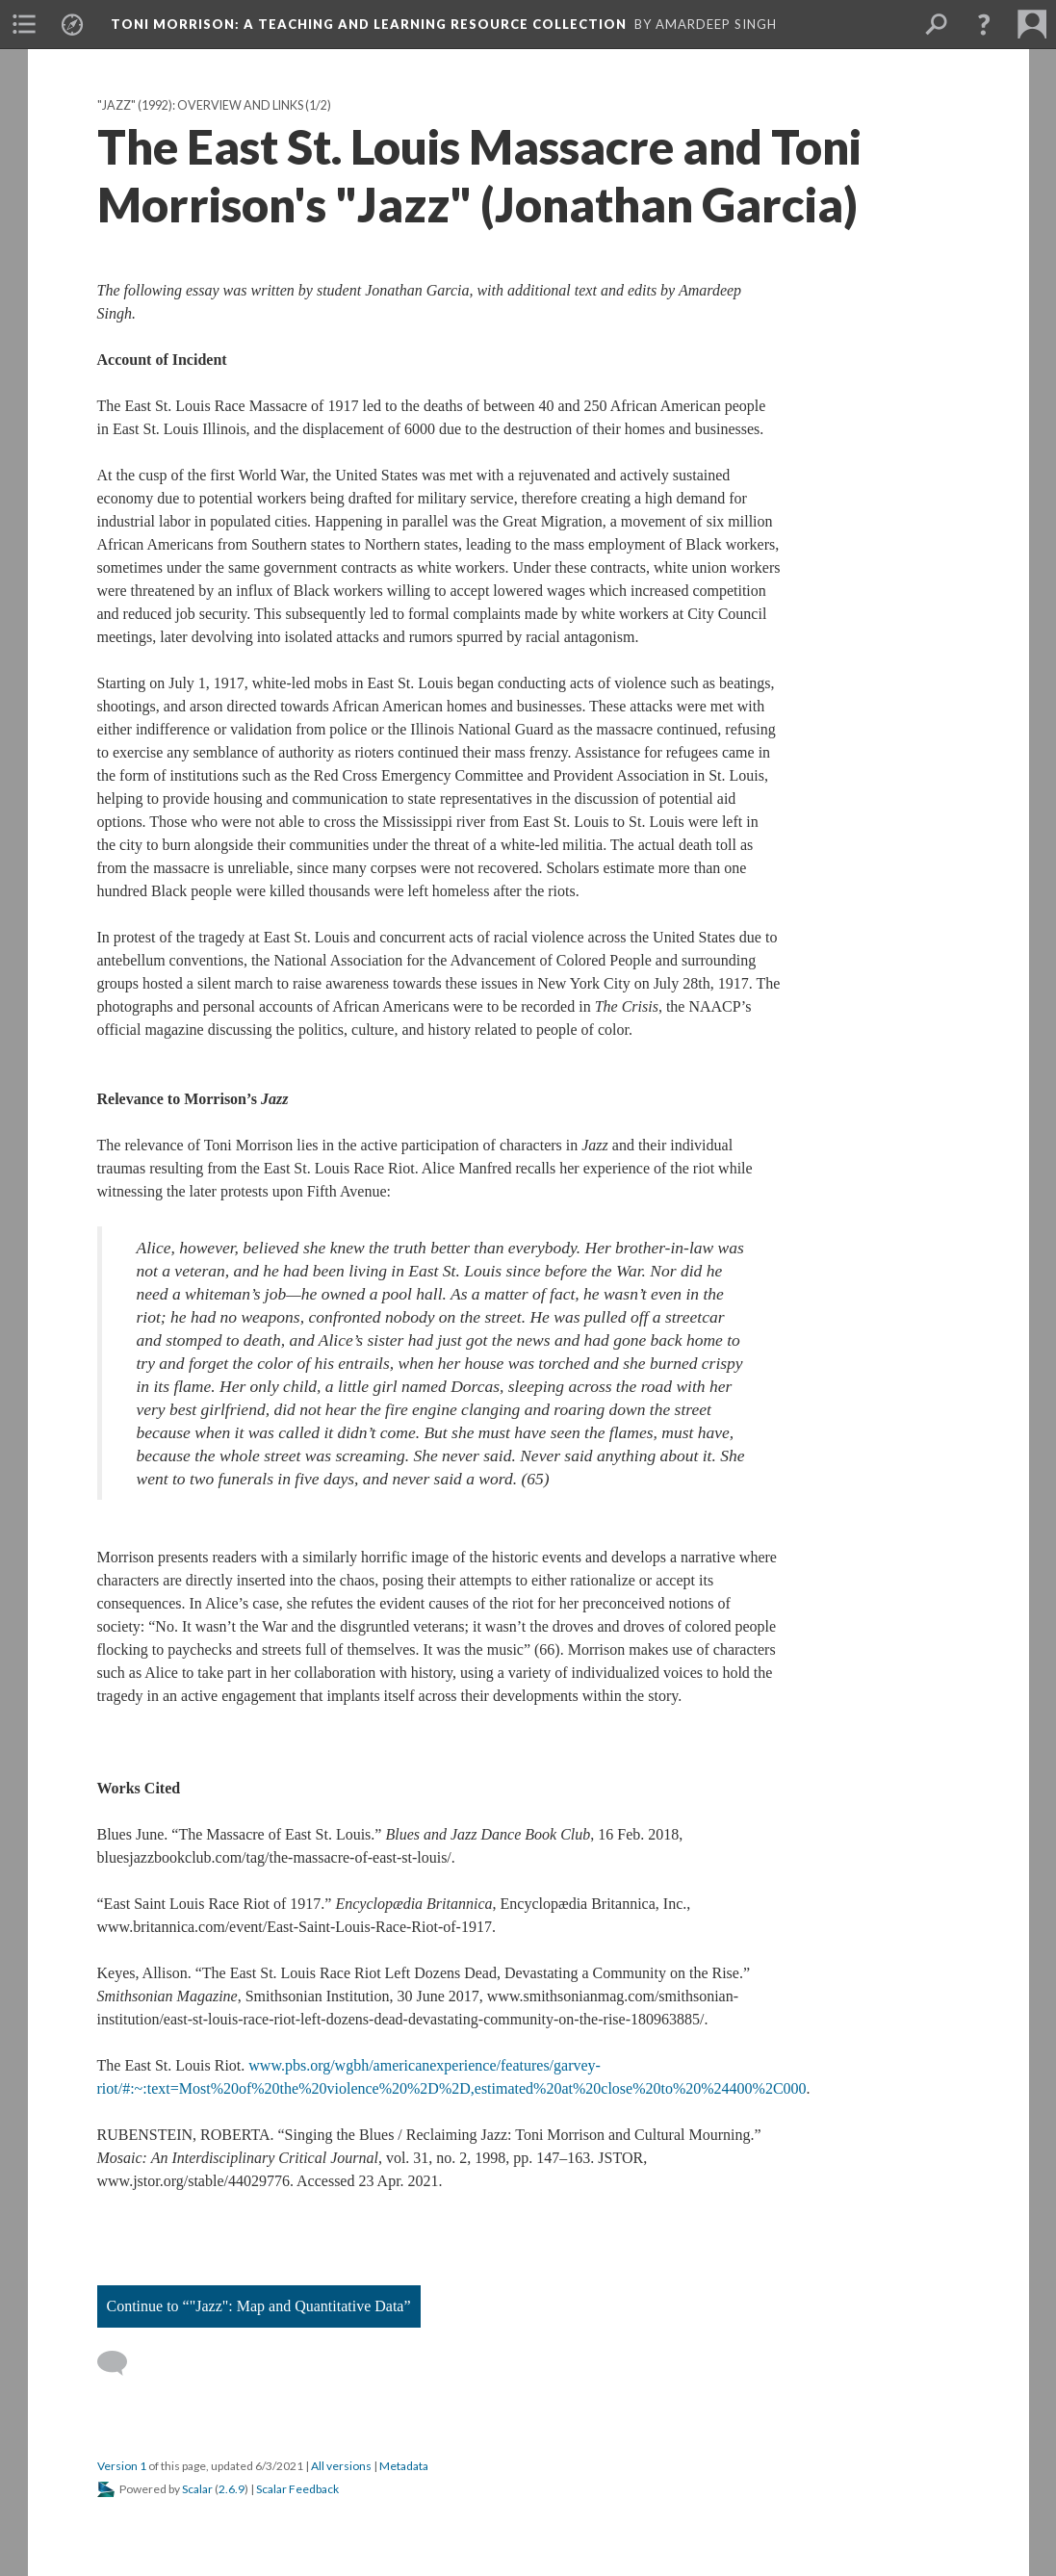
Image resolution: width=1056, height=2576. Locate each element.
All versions (341, 2466)
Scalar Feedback (297, 2489)
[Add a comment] (120, 2363)
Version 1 (121, 2466)
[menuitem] (24, 24)
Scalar (197, 2489)
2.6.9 (232, 2489)
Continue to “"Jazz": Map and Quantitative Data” (259, 2306)
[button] (984, 24)
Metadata (403, 2466)
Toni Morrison (369, 24)
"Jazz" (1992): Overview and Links (200, 105)
